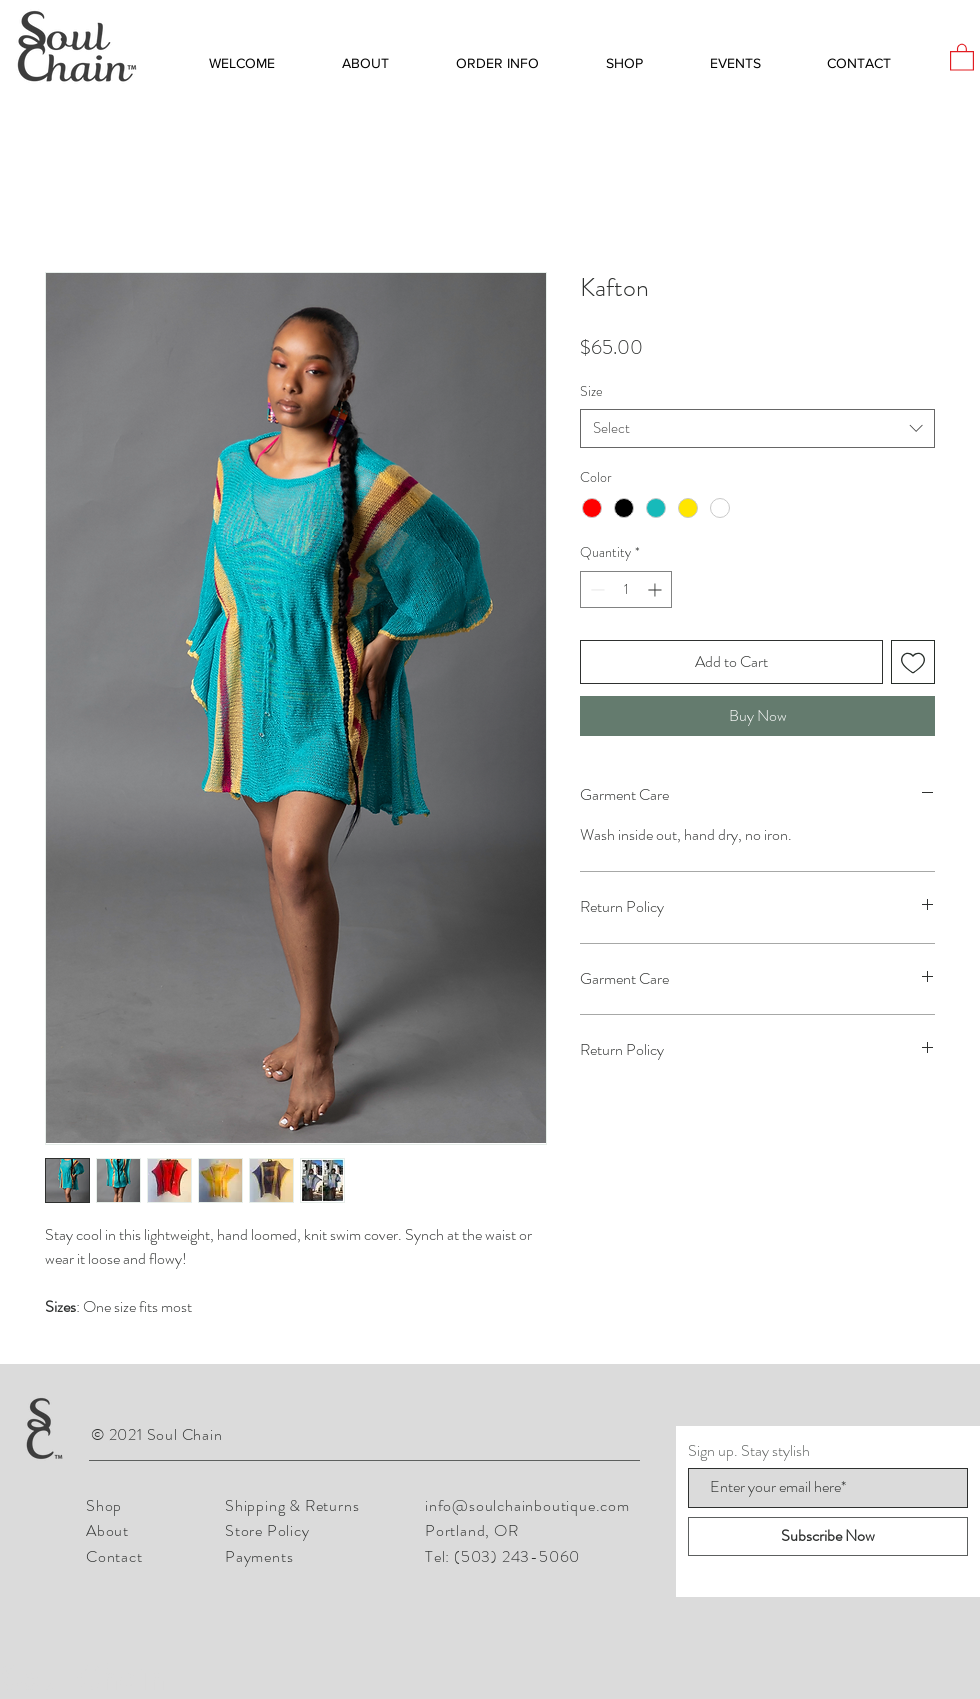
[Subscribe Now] (828, 1536)
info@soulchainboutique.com (527, 1505)
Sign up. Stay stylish (749, 1451)
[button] (962, 56)
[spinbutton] (626, 589)
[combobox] (757, 428)
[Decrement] (595, 589)
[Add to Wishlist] (913, 662)
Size (591, 391)
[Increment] (656, 589)
